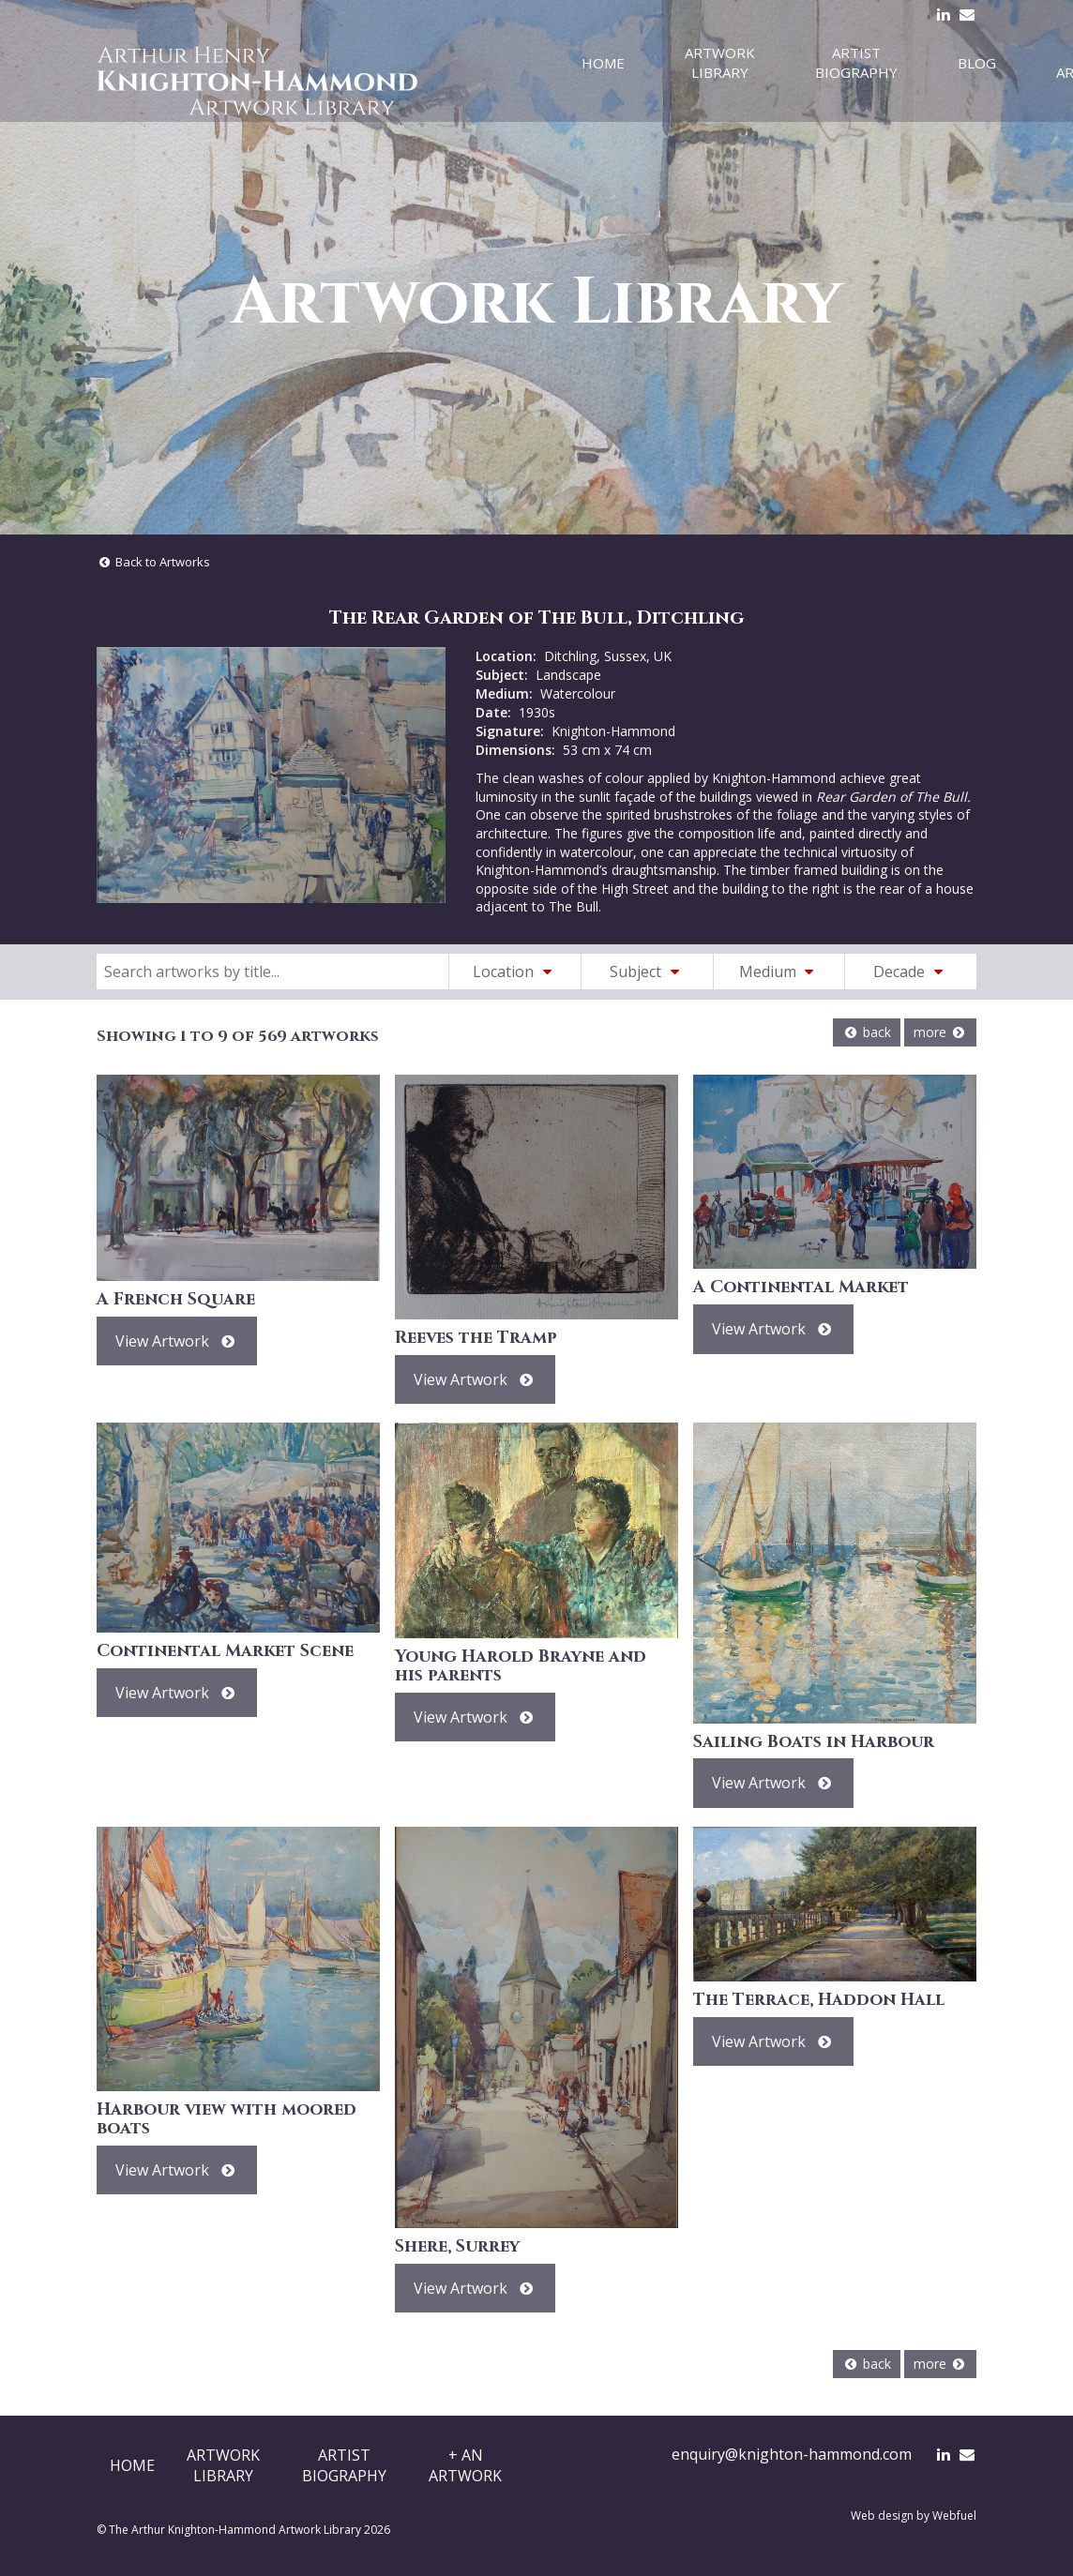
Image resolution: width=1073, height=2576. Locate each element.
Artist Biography (856, 62)
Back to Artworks (153, 561)
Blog (977, 62)
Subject (647, 971)
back (866, 1032)
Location (515, 971)
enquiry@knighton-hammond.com (792, 2454)
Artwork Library (720, 62)
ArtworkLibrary (223, 2465)
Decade (910, 971)
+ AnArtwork (465, 2465)
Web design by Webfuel (913, 2515)
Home (603, 62)
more (940, 1032)
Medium (779, 971)
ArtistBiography (344, 2465)
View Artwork (176, 1341)
